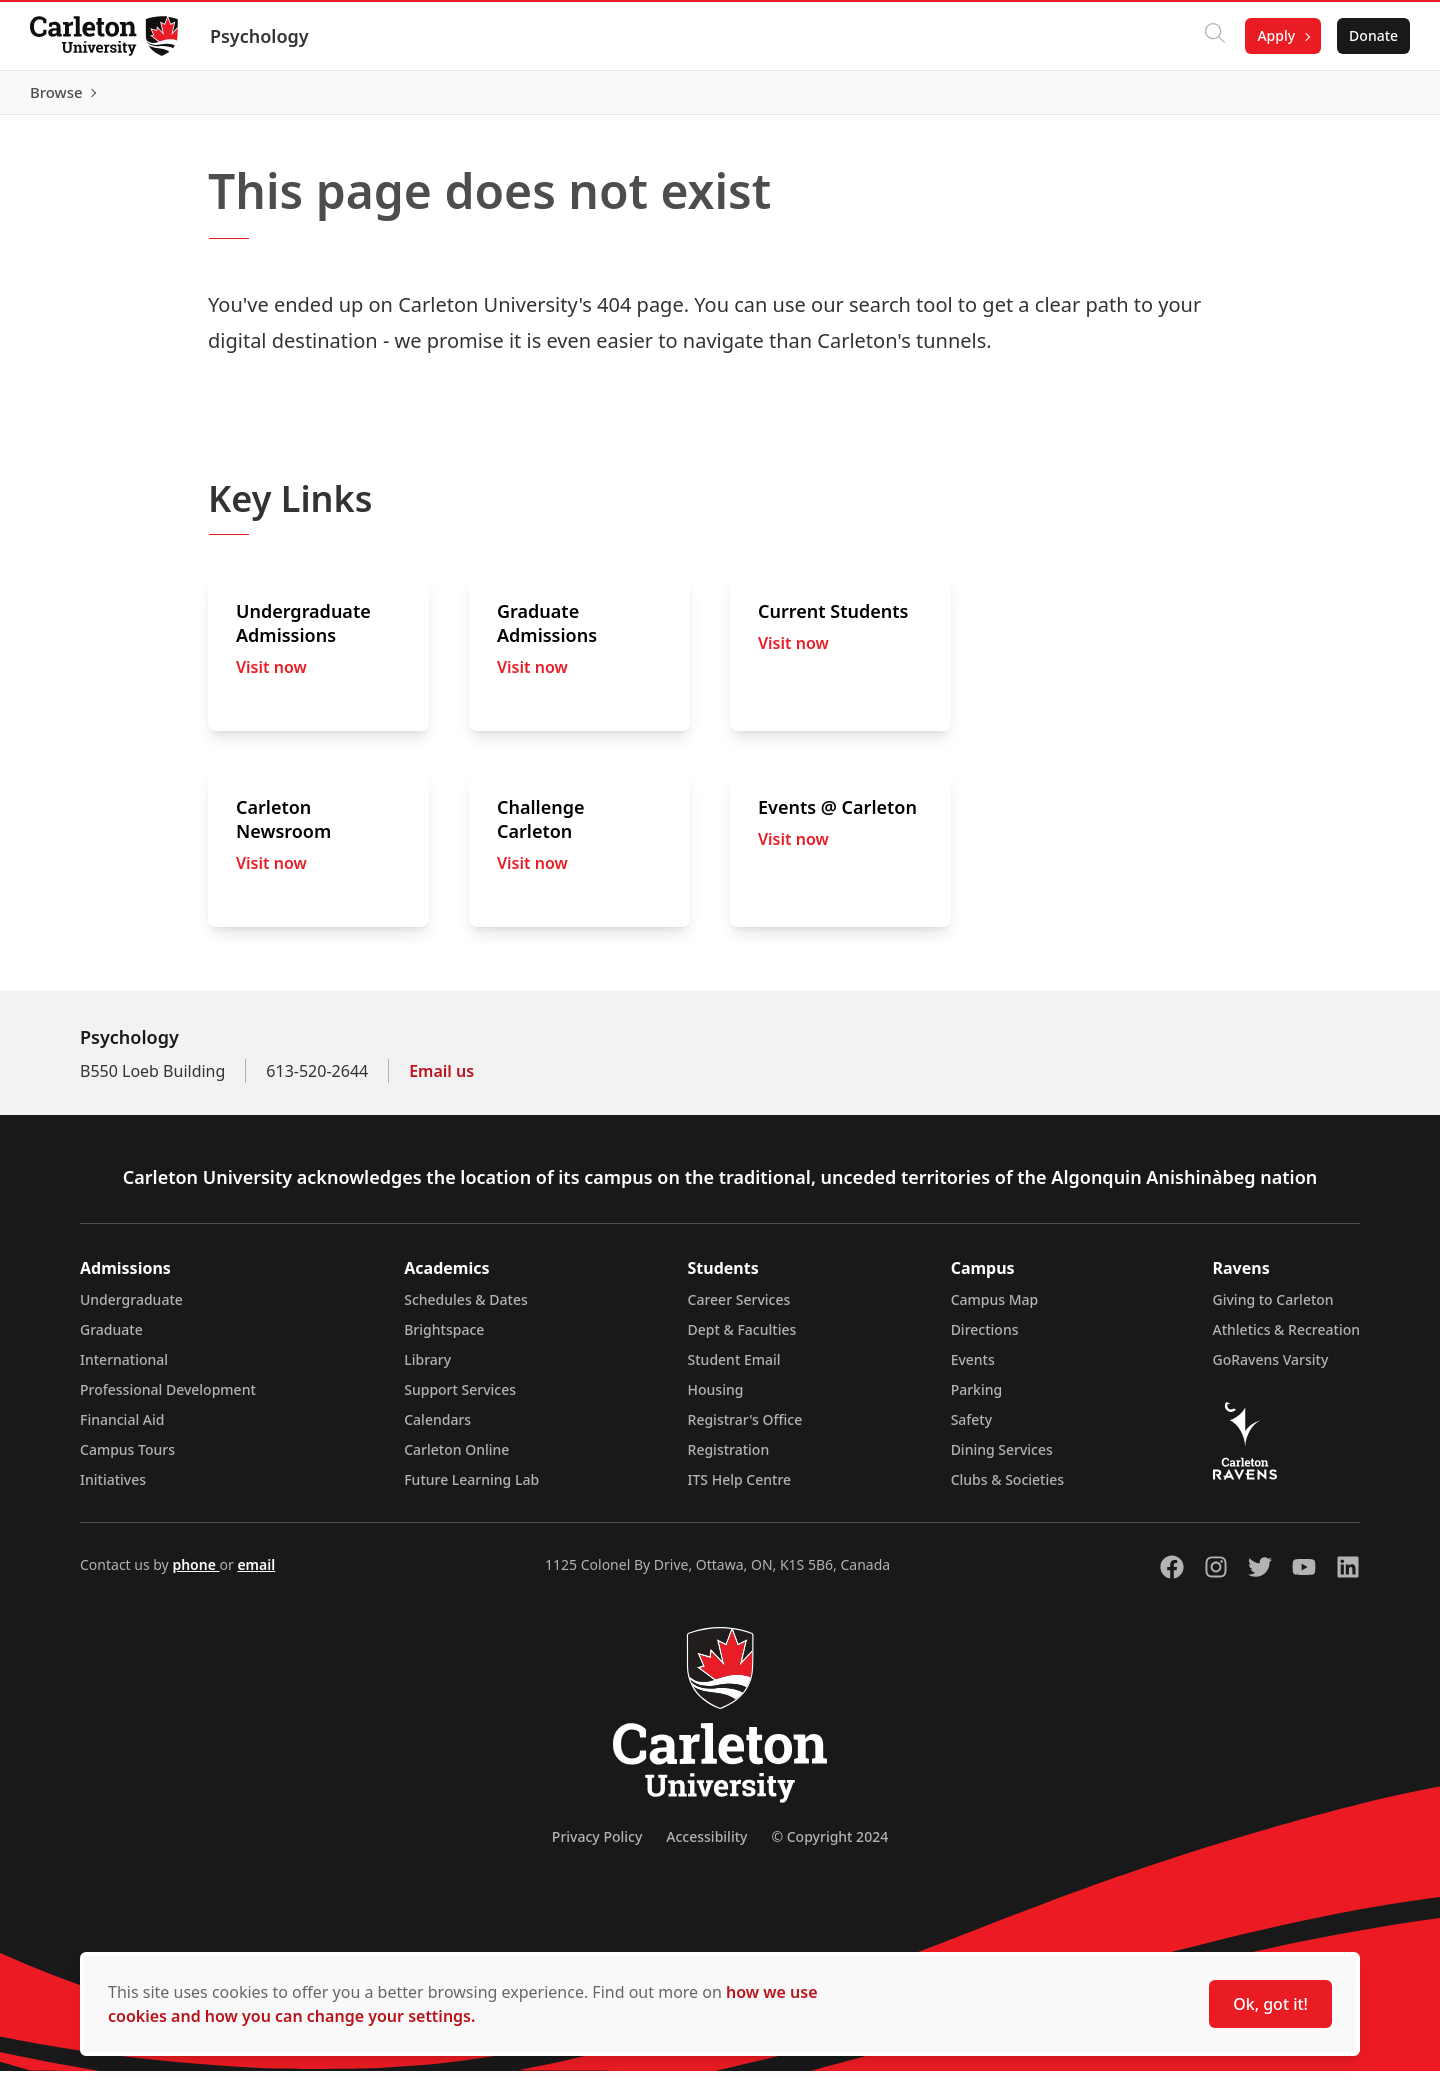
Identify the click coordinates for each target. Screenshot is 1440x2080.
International (124, 1368)
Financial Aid (122, 1428)
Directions (985, 1338)
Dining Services (1002, 1458)
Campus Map (995, 1308)
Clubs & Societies (1007, 1488)
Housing (716, 1398)
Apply (1274, 35)
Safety (972, 1428)
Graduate (111, 1338)
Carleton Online (456, 1458)
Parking (977, 1398)
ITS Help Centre (740, 1488)
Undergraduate (131, 1308)
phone (195, 1573)
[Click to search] (1213, 36)
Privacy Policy (597, 1845)
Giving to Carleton (1273, 1308)
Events (973, 1368)
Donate (1371, 35)
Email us (441, 1080)
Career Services (739, 1308)
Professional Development (168, 1398)
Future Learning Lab (471, 1488)
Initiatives (113, 1488)
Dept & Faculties (742, 1338)
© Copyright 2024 (829, 1845)
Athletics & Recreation (1286, 1338)
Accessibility (706, 1845)
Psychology (261, 36)
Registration (729, 1458)
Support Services (460, 1398)
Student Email (734, 1368)
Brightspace (444, 1338)
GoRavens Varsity (1271, 1368)
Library (427, 1368)
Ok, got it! (1270, 2004)
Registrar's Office (745, 1428)
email (256, 1573)
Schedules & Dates (466, 1308)
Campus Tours (127, 1458)
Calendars (437, 1428)
